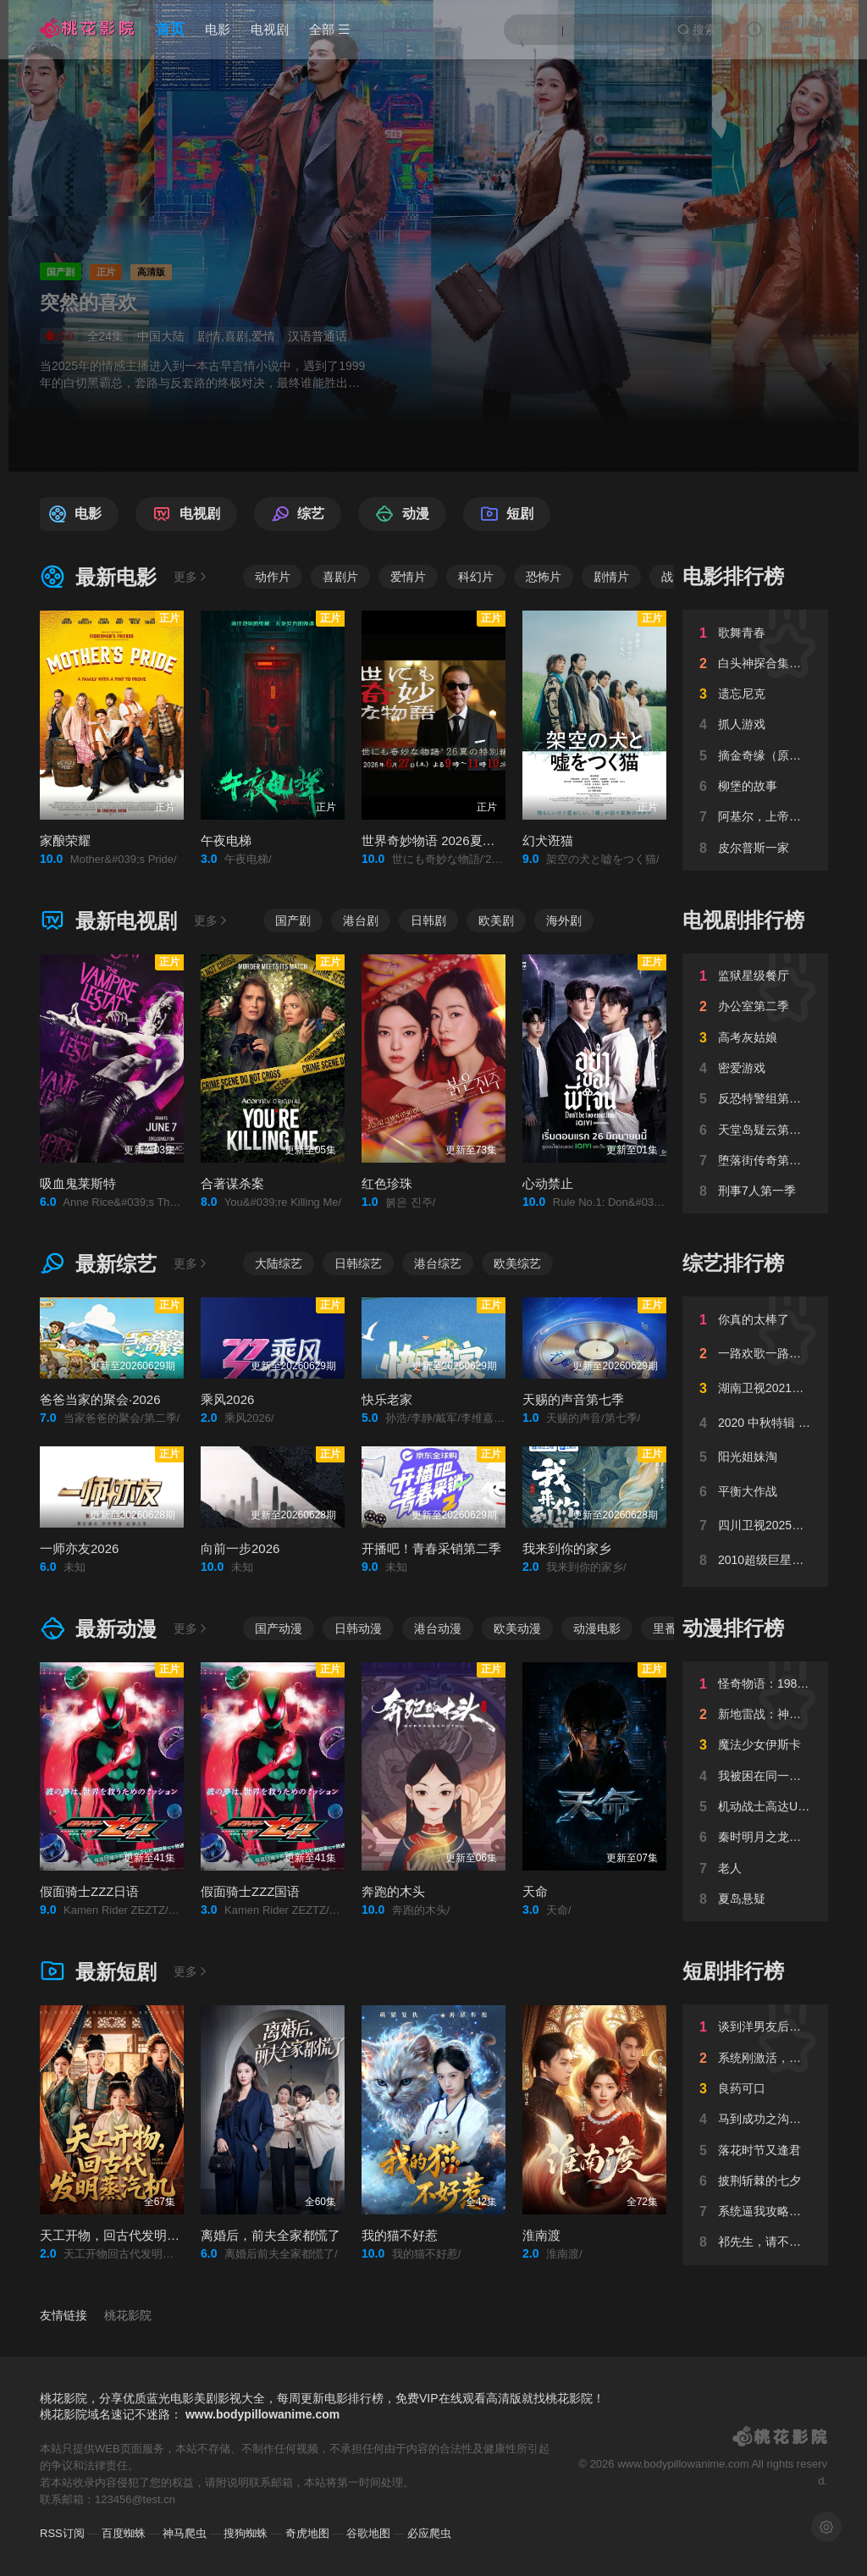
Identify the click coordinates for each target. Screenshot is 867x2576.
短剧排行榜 (733, 1971)
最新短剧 (98, 1971)
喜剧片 (340, 576)
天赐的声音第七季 (573, 1399)
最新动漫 (98, 1628)
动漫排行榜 (733, 1628)
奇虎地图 (307, 2533)
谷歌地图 (368, 2533)
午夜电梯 (226, 840)
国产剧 (293, 920)
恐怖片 (543, 576)
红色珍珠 (387, 1183)
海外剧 (564, 920)
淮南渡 (541, 2235)
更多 (191, 576)
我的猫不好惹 (400, 2235)
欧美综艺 (517, 1263)
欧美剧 (496, 920)
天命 (535, 1891)
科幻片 (476, 576)
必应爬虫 (429, 2533)
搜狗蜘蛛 (246, 2533)
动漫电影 (597, 1628)
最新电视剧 (108, 920)
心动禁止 (547, 1183)
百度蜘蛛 (124, 2533)
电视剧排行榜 (743, 920)
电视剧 (270, 29)
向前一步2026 (240, 1548)
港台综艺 (437, 1263)
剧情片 (611, 576)
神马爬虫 (185, 2533)
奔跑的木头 (393, 1891)
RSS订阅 (62, 2533)
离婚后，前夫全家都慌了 (270, 2235)
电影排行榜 (733, 576)
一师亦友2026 (79, 1548)
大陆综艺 (278, 1263)
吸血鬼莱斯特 (78, 1183)
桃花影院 (128, 2315)
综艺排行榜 (733, 1263)
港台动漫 (437, 1628)
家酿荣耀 (65, 840)
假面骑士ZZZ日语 (90, 1891)
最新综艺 (98, 1263)
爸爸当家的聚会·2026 (100, 1399)
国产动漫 (278, 1628)
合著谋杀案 (232, 1183)
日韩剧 (428, 920)
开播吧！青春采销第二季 (431, 1548)
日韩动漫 (358, 1628)
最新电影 (98, 577)
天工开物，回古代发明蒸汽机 (122, 2235)
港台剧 (360, 920)
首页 (170, 29)
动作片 (272, 576)
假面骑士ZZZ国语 (251, 1891)
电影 (217, 29)
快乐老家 (387, 1399)
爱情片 (408, 576)
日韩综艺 (358, 1263)
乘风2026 (227, 1399)
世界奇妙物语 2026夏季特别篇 (447, 840)
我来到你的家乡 (566, 1548)
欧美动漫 (517, 1628)
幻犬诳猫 (547, 840)
